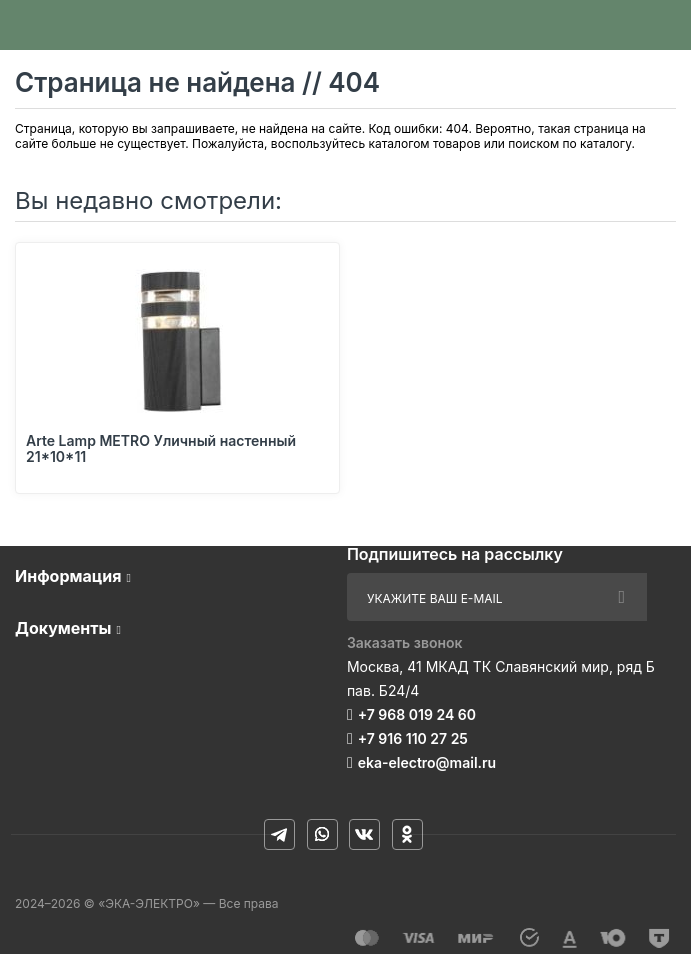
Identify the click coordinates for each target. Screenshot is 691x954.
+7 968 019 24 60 (417, 714)
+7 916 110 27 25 (413, 738)
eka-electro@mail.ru (427, 762)
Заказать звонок (405, 642)
